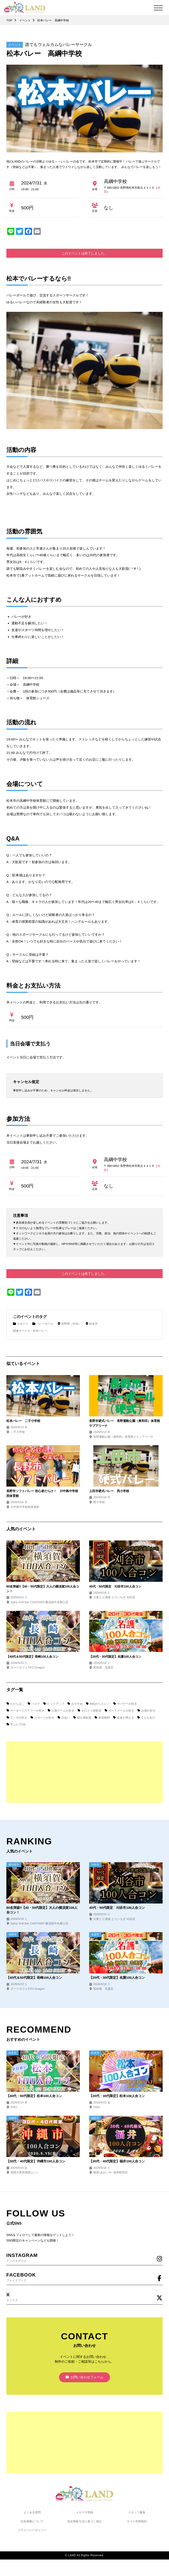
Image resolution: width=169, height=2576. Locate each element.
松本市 (91, 1323)
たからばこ (15, 1704)
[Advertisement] (84, 1772)
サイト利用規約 (137, 2524)
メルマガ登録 (84, 2515)
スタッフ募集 (136, 2515)
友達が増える (123, 1718)
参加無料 (102, 1718)
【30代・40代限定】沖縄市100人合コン (36, 2163)
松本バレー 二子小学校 (23, 1421)
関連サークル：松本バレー (30, 1330)
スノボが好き (16, 1718)
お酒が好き (146, 1711)
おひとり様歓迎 (89, 1711)
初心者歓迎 (82, 1718)
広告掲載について (32, 2524)
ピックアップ (53, 1704)
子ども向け (146, 1718)
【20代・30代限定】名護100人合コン (115, 1657)
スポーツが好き (42, 1718)
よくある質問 (32, 2515)
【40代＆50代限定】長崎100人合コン (32, 1657)
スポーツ (20, 1323)
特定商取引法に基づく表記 (84, 2524)
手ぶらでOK (16, 1724)
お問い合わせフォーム (85, 2380)
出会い (64, 1718)
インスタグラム (84, 2259)
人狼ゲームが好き (61, 1711)
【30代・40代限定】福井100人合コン (117, 2163)
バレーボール (42, 1323)
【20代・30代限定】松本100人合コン (117, 2097)
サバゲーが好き (125, 1704)
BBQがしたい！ (98, 1704)
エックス (84, 2299)
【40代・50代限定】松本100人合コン (34, 2097)
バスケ (34, 1704)
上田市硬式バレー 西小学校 (109, 1491)
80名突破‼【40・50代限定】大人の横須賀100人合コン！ (42, 1911)
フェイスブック (84, 2279)
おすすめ (75, 1704)
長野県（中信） (69, 1323)
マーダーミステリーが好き (25, 1711)
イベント (25, 20)
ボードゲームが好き (119, 1711)
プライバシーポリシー (32, 2533)
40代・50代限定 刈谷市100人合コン (115, 1586)
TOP (9, 20)
